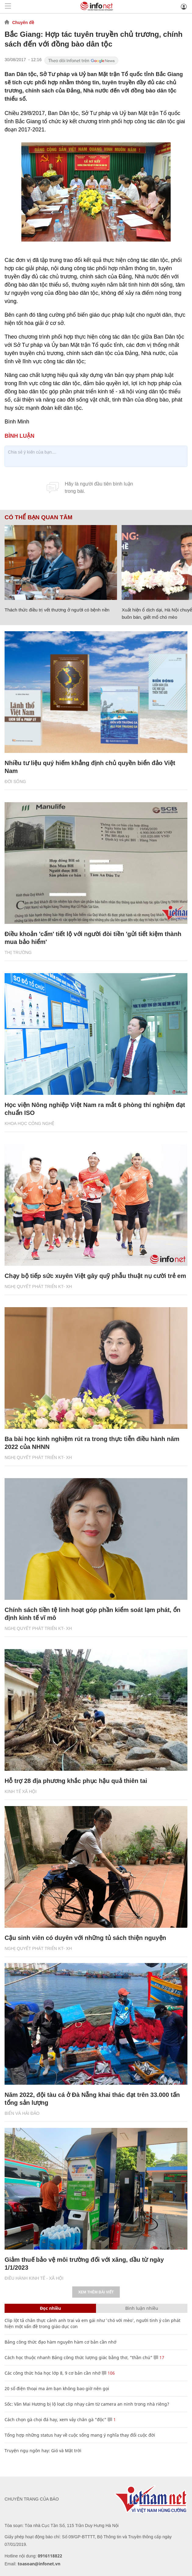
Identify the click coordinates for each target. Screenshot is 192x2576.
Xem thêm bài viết (96, 2292)
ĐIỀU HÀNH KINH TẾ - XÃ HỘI (34, 2278)
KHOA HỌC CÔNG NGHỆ (29, 1123)
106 (108, 2373)
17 (159, 2357)
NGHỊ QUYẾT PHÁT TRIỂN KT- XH (38, 1286)
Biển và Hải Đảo (22, 2113)
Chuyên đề (23, 22)
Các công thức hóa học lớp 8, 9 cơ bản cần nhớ (53, 2373)
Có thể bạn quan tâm (38, 517)
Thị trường (18, 952)
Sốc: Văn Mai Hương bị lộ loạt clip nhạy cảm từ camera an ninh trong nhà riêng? (87, 2404)
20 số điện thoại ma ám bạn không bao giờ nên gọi (57, 2388)
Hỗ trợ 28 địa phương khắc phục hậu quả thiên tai (76, 1780)
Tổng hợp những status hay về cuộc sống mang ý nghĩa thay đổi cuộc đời (80, 2435)
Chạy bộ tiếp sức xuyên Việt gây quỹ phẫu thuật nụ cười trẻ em (95, 1275)
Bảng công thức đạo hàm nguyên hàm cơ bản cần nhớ (60, 2342)
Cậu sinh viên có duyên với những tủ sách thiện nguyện (85, 1937)
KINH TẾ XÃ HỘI (21, 1791)
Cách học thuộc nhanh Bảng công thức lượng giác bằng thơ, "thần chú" (78, 2357)
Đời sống (15, 781)
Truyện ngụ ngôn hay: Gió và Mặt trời (43, 2450)
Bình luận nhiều (141, 2308)
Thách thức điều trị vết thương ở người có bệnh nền (57, 609)
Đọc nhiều (50, 2308)
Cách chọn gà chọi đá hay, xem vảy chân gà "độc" (55, 2419)
